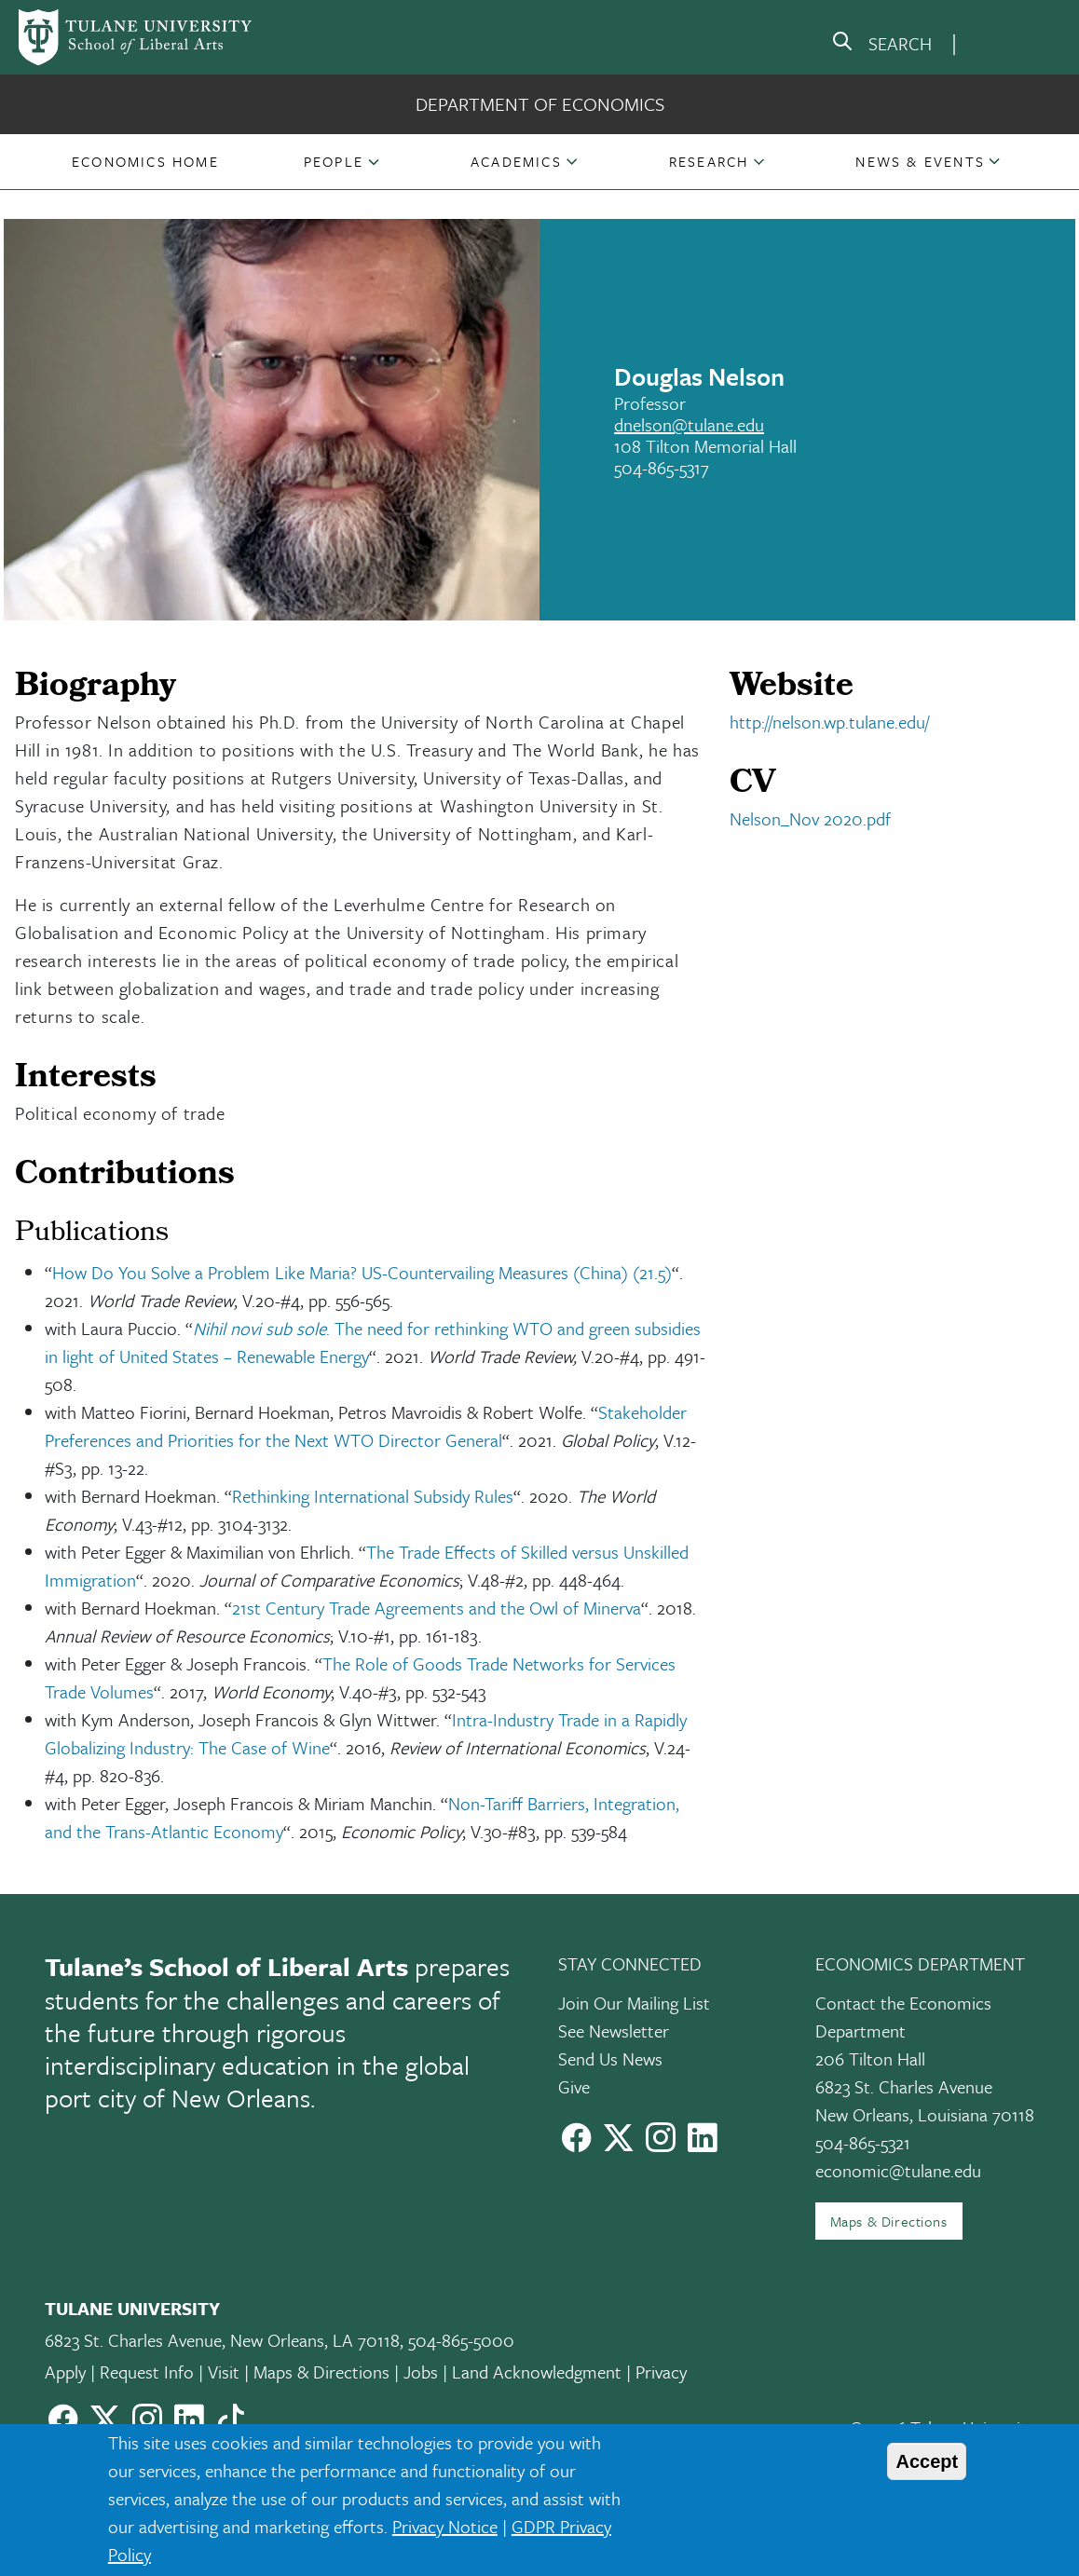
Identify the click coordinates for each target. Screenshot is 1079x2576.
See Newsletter (613, 2030)
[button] (145, 161)
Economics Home (145, 161)
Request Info (147, 2371)
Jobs (420, 2371)
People (333, 161)
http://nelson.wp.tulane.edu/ (829, 721)
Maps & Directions (889, 2221)
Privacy (661, 2371)
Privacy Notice (445, 2526)
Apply (65, 2371)
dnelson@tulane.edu (689, 424)
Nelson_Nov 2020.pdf (810, 818)
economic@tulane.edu (898, 2170)
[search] (881, 45)
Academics (516, 161)
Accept (926, 2461)
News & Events (920, 161)
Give (574, 2086)
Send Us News (610, 2058)
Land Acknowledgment (536, 2371)
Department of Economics (540, 103)
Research (709, 161)
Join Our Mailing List (634, 2002)
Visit (223, 2371)
